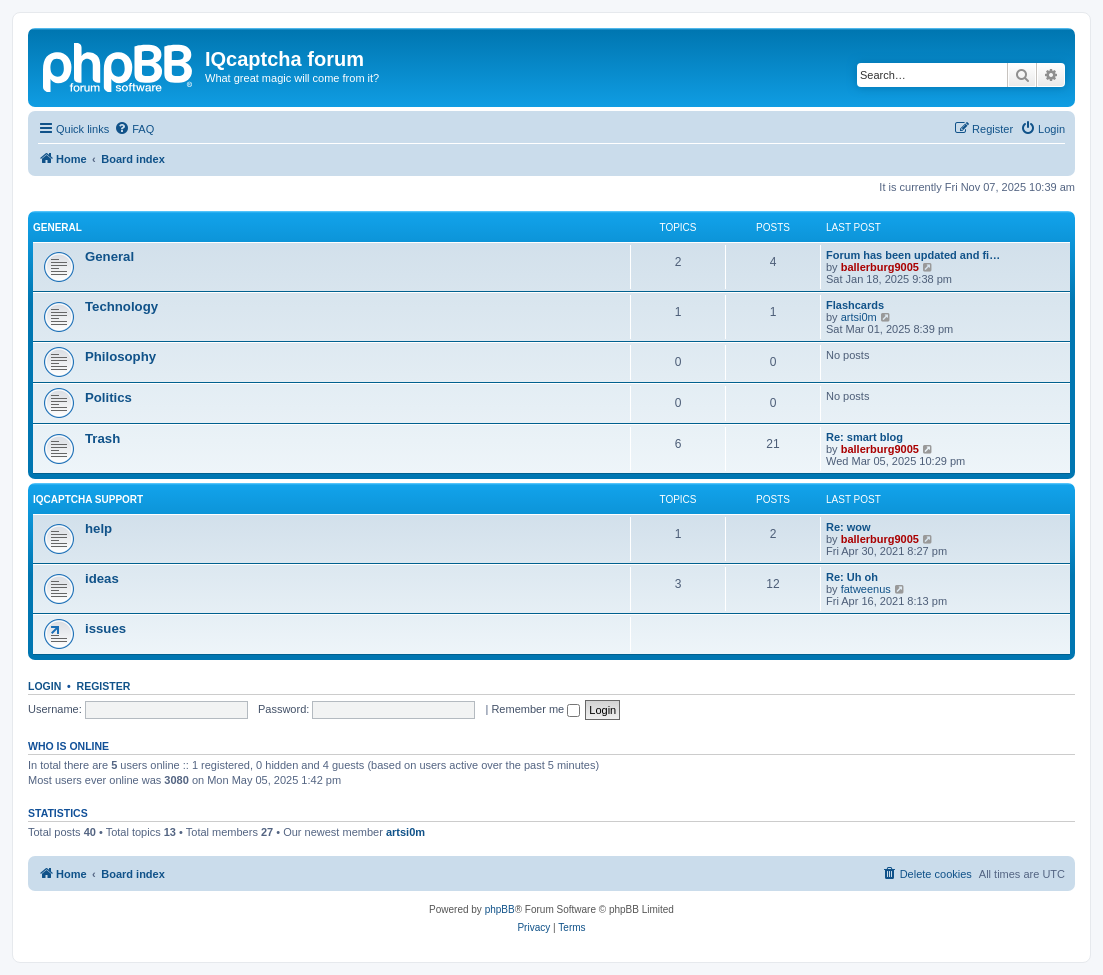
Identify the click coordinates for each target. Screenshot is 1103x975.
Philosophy (120, 356)
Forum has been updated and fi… (913, 255)
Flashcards (855, 305)
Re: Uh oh (852, 577)
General (57, 227)
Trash (102, 438)
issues (105, 628)
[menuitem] (134, 129)
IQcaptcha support (88, 499)
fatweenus (866, 589)
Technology (121, 306)
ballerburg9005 (880, 267)
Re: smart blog (864, 437)
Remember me (535, 709)
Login (44, 686)
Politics (108, 397)
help (98, 528)
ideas (102, 578)
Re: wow (848, 527)
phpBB (500, 909)
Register (104, 686)
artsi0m (859, 317)
